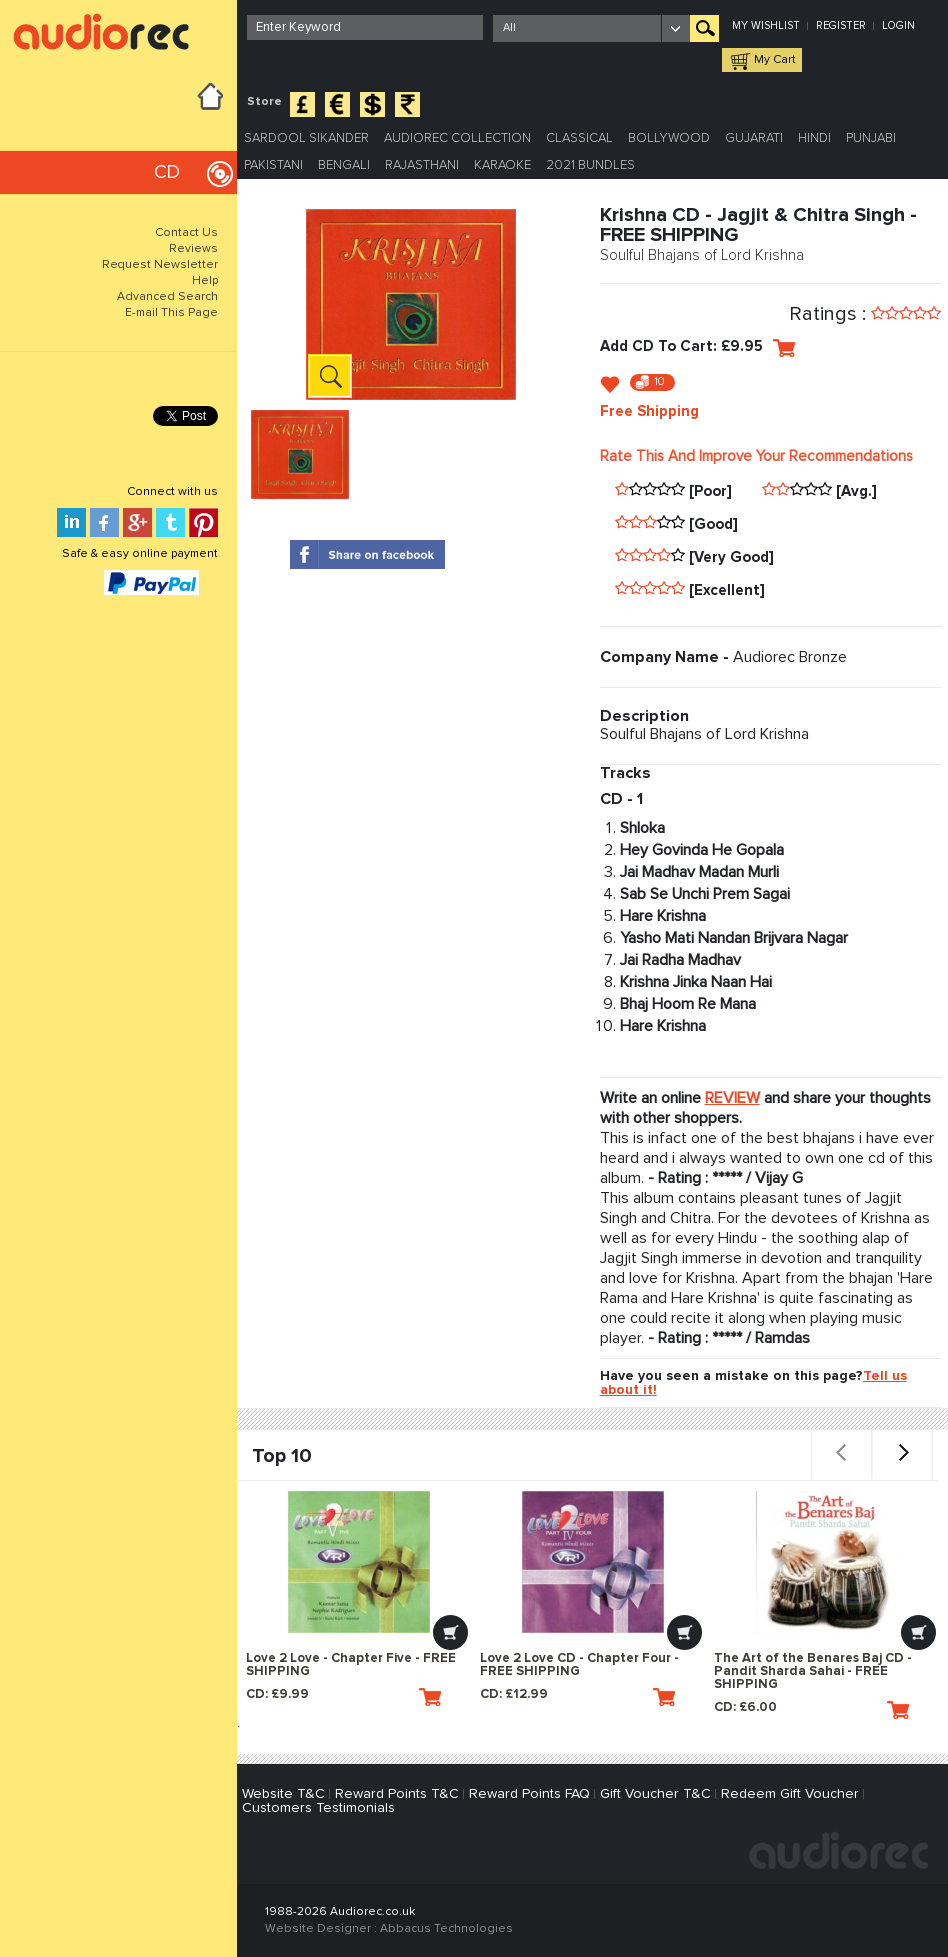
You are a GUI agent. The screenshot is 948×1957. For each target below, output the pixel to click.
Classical (579, 138)
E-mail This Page (171, 313)
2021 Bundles (590, 165)
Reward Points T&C (397, 1794)
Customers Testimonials (318, 1808)
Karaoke (502, 165)
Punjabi (871, 138)
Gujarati (754, 138)
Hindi (814, 138)
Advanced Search (167, 297)
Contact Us (186, 233)
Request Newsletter (160, 265)
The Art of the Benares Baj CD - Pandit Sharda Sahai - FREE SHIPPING (813, 1671)
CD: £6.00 (811, 1710)
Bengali (344, 165)
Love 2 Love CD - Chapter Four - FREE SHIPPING (579, 1665)
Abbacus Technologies (446, 1929)
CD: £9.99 (343, 1697)
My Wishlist (766, 25)
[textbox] (365, 27)
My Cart (775, 60)
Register (841, 25)
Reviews (193, 249)
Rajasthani (422, 165)
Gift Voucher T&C (655, 1794)
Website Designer (318, 1929)
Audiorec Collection (457, 138)
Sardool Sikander (306, 138)
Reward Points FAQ (529, 1794)
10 (659, 381)
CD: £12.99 (577, 1697)
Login (898, 25)
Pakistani (273, 165)
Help (205, 281)
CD (167, 172)
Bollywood (669, 138)
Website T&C (283, 1794)
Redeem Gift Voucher (790, 1794)
